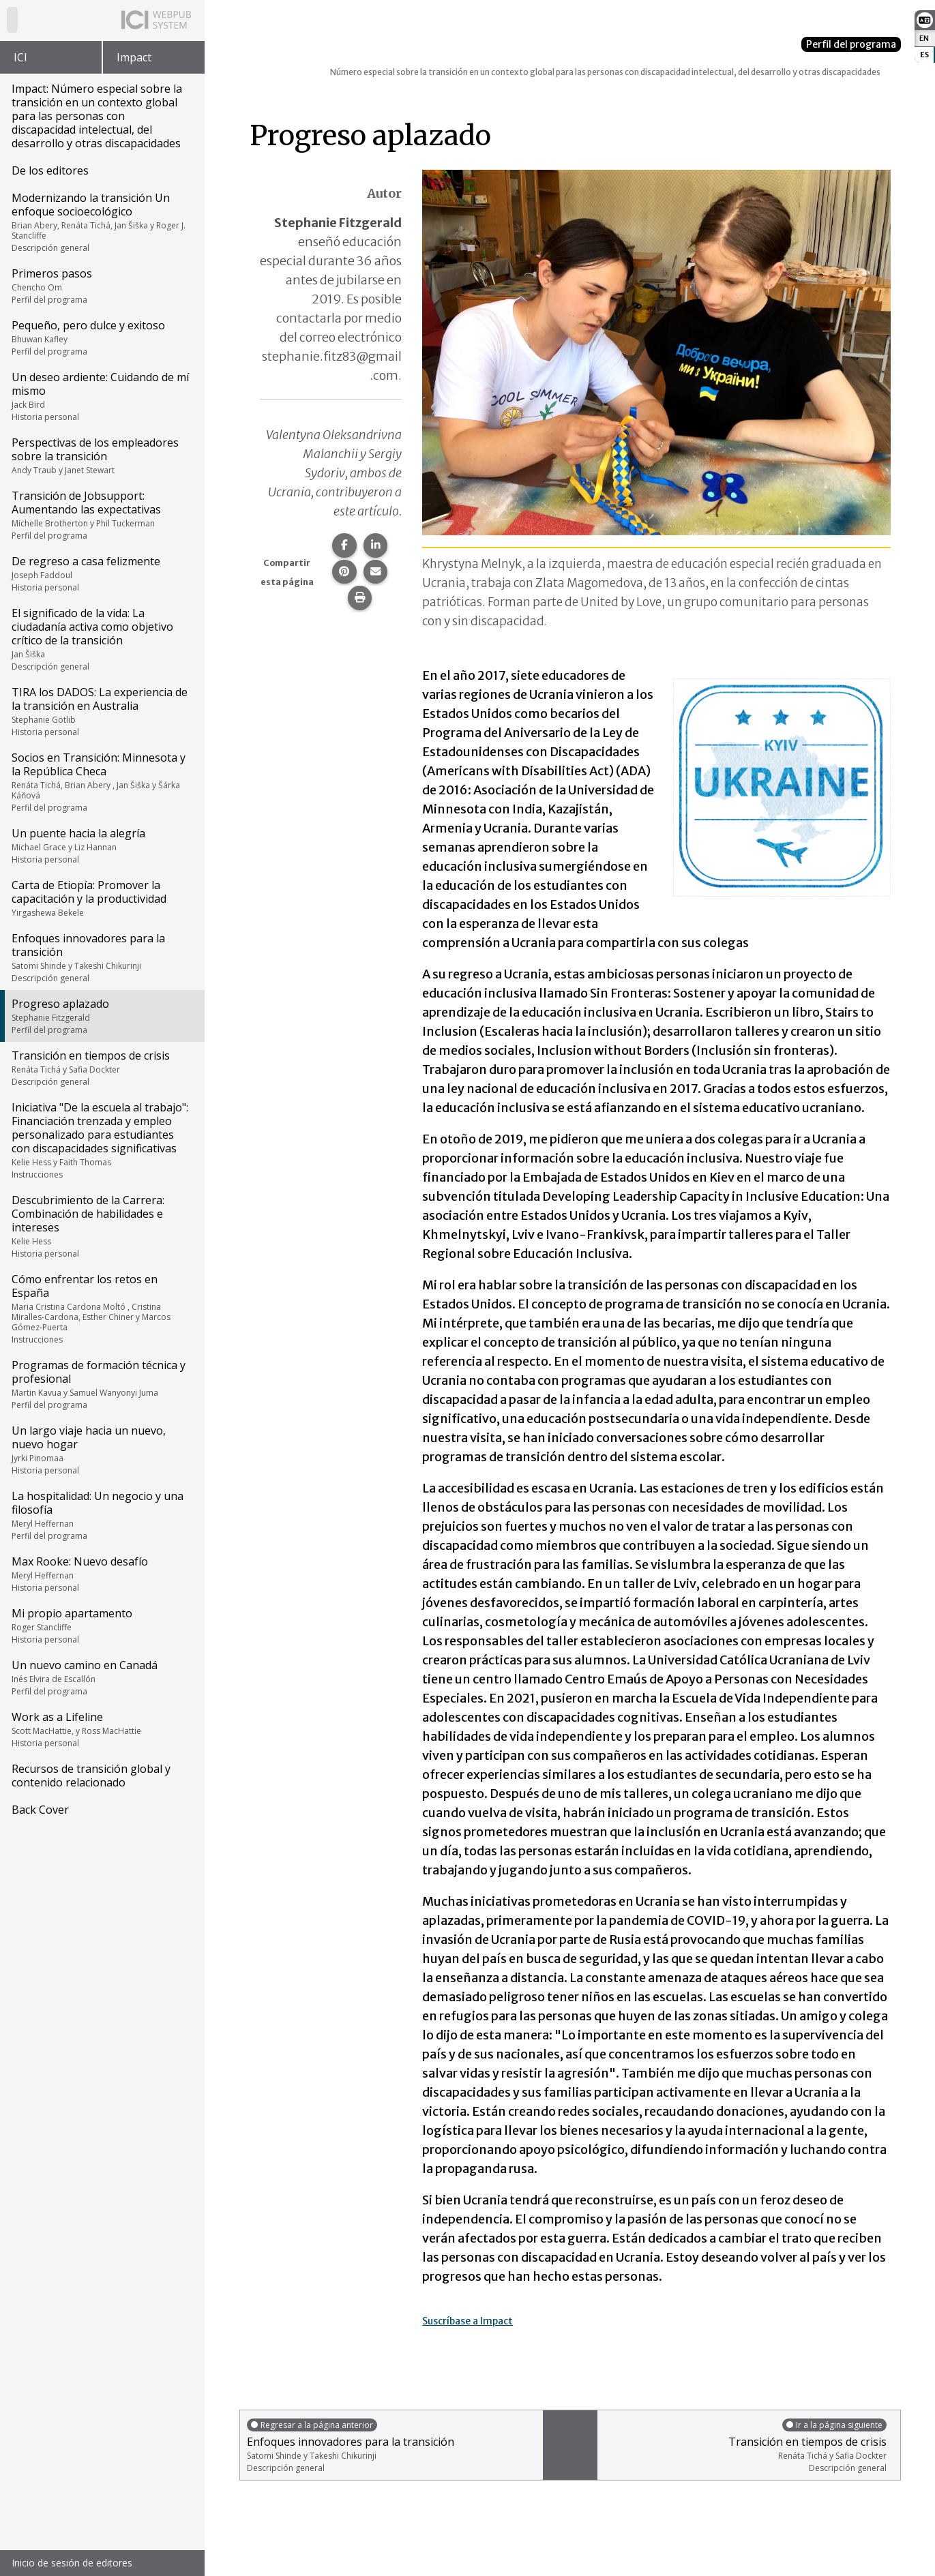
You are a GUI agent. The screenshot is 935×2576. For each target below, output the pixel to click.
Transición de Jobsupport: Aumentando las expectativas (101, 514)
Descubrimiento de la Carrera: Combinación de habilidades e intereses (101, 1226)
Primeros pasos (101, 285)
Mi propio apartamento (101, 1625)
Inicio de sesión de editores (72, 2562)
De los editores (50, 170)
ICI (20, 57)
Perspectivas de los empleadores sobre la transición (101, 455)
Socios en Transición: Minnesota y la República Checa (101, 781)
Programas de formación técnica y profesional (101, 1384)
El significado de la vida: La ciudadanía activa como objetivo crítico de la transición (101, 638)
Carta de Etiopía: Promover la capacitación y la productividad (101, 898)
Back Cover (40, 1809)
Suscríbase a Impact (480, 2320)
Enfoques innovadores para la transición (101, 957)
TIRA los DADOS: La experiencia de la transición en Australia (101, 711)
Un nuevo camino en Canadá (101, 1677)
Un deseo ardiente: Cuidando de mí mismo (101, 396)
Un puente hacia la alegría (101, 845)
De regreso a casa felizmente (101, 573)
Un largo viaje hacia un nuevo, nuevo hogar (101, 1449)
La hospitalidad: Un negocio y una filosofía (101, 1515)
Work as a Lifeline (101, 1729)
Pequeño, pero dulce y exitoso (101, 337)
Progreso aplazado (101, 1016)
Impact (134, 57)
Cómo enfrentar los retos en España (101, 1308)
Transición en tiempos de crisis (101, 1068)
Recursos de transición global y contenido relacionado (91, 1775)
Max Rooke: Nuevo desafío (101, 1573)
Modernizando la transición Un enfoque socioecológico (101, 222)
